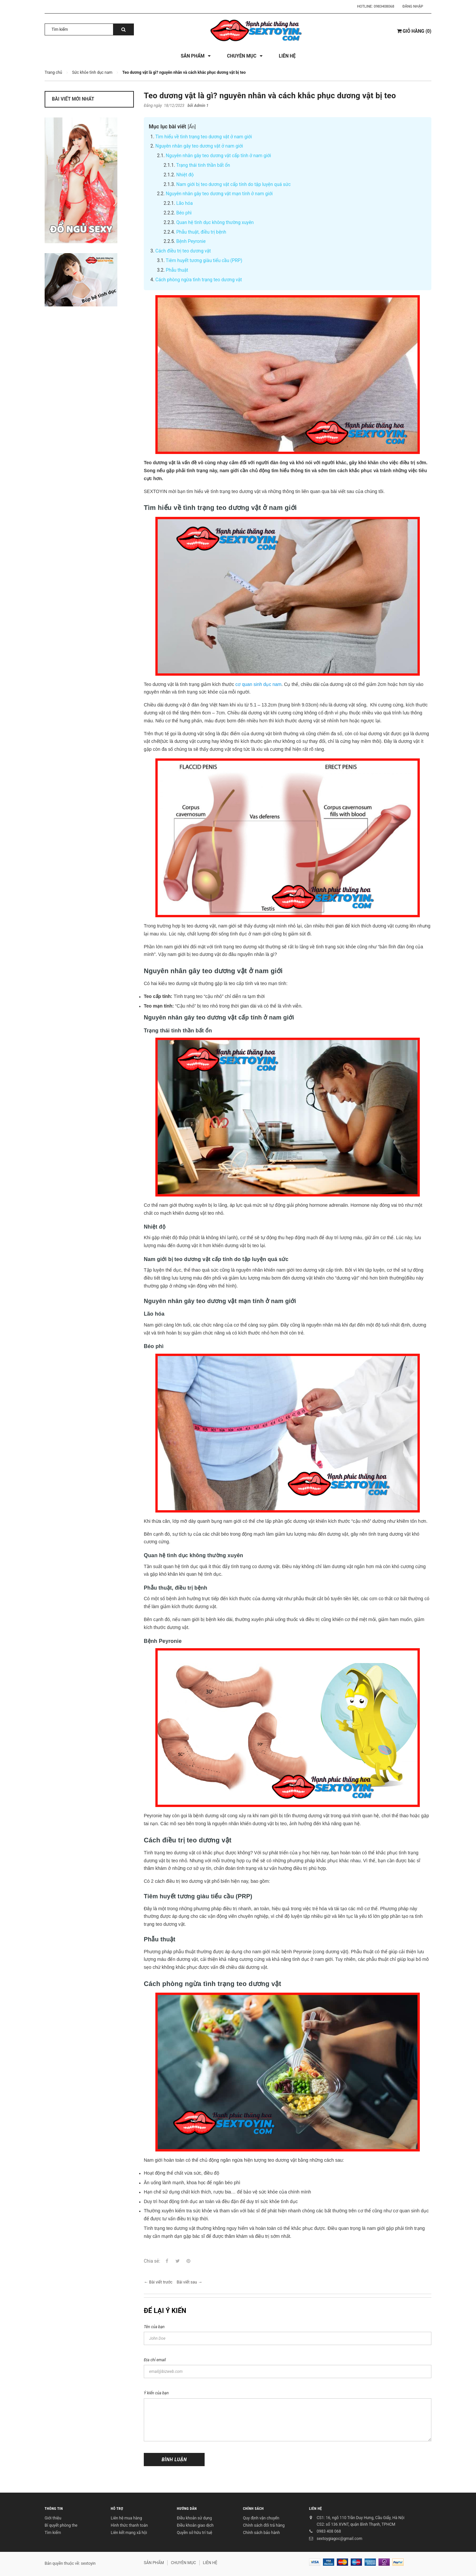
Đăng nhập (413, 6)
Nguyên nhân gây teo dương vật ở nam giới (199, 146)
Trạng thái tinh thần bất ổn (203, 165)
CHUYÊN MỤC (183, 2562)
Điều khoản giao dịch (195, 2525)
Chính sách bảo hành (261, 2532)
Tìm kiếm (53, 2532)
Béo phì (184, 212)
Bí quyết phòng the (61, 2525)
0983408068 (384, 6)
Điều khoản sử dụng (194, 2518)
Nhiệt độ (185, 174)
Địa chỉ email (155, 2360)
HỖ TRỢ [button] (117, 2509)
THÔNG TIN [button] (54, 2509)
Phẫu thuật (177, 270)
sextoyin (88, 2563)
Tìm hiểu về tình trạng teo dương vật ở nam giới (203, 136)
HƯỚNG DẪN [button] (187, 2509)
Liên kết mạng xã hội (129, 2532)
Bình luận (174, 2459)
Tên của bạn (154, 2327)
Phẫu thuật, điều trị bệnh (201, 232)
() (414, 31)
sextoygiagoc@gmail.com (339, 2538)
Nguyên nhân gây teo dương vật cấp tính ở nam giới (218, 155)
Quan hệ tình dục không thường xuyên (215, 222)
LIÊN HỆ (315, 2509)
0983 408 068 (329, 2531)
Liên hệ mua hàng (126, 2518)
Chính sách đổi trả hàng (264, 2525)
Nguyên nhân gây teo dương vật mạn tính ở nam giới (219, 193)
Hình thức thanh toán (129, 2525)
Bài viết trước (160, 2282)
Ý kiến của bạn (156, 2393)
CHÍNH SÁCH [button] (253, 2509)
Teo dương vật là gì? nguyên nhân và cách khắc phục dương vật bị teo (270, 95)
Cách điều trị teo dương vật (183, 250)
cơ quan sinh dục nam (258, 684)
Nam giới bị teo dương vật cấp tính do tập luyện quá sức (233, 184)
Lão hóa (184, 203)
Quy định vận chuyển (261, 2518)
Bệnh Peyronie (191, 241)
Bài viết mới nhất (73, 99)
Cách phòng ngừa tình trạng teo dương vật (198, 279)
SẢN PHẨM (154, 2562)
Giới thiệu (53, 2518)
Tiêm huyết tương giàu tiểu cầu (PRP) (204, 260)
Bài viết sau (187, 2282)
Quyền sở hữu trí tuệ (194, 2532)
